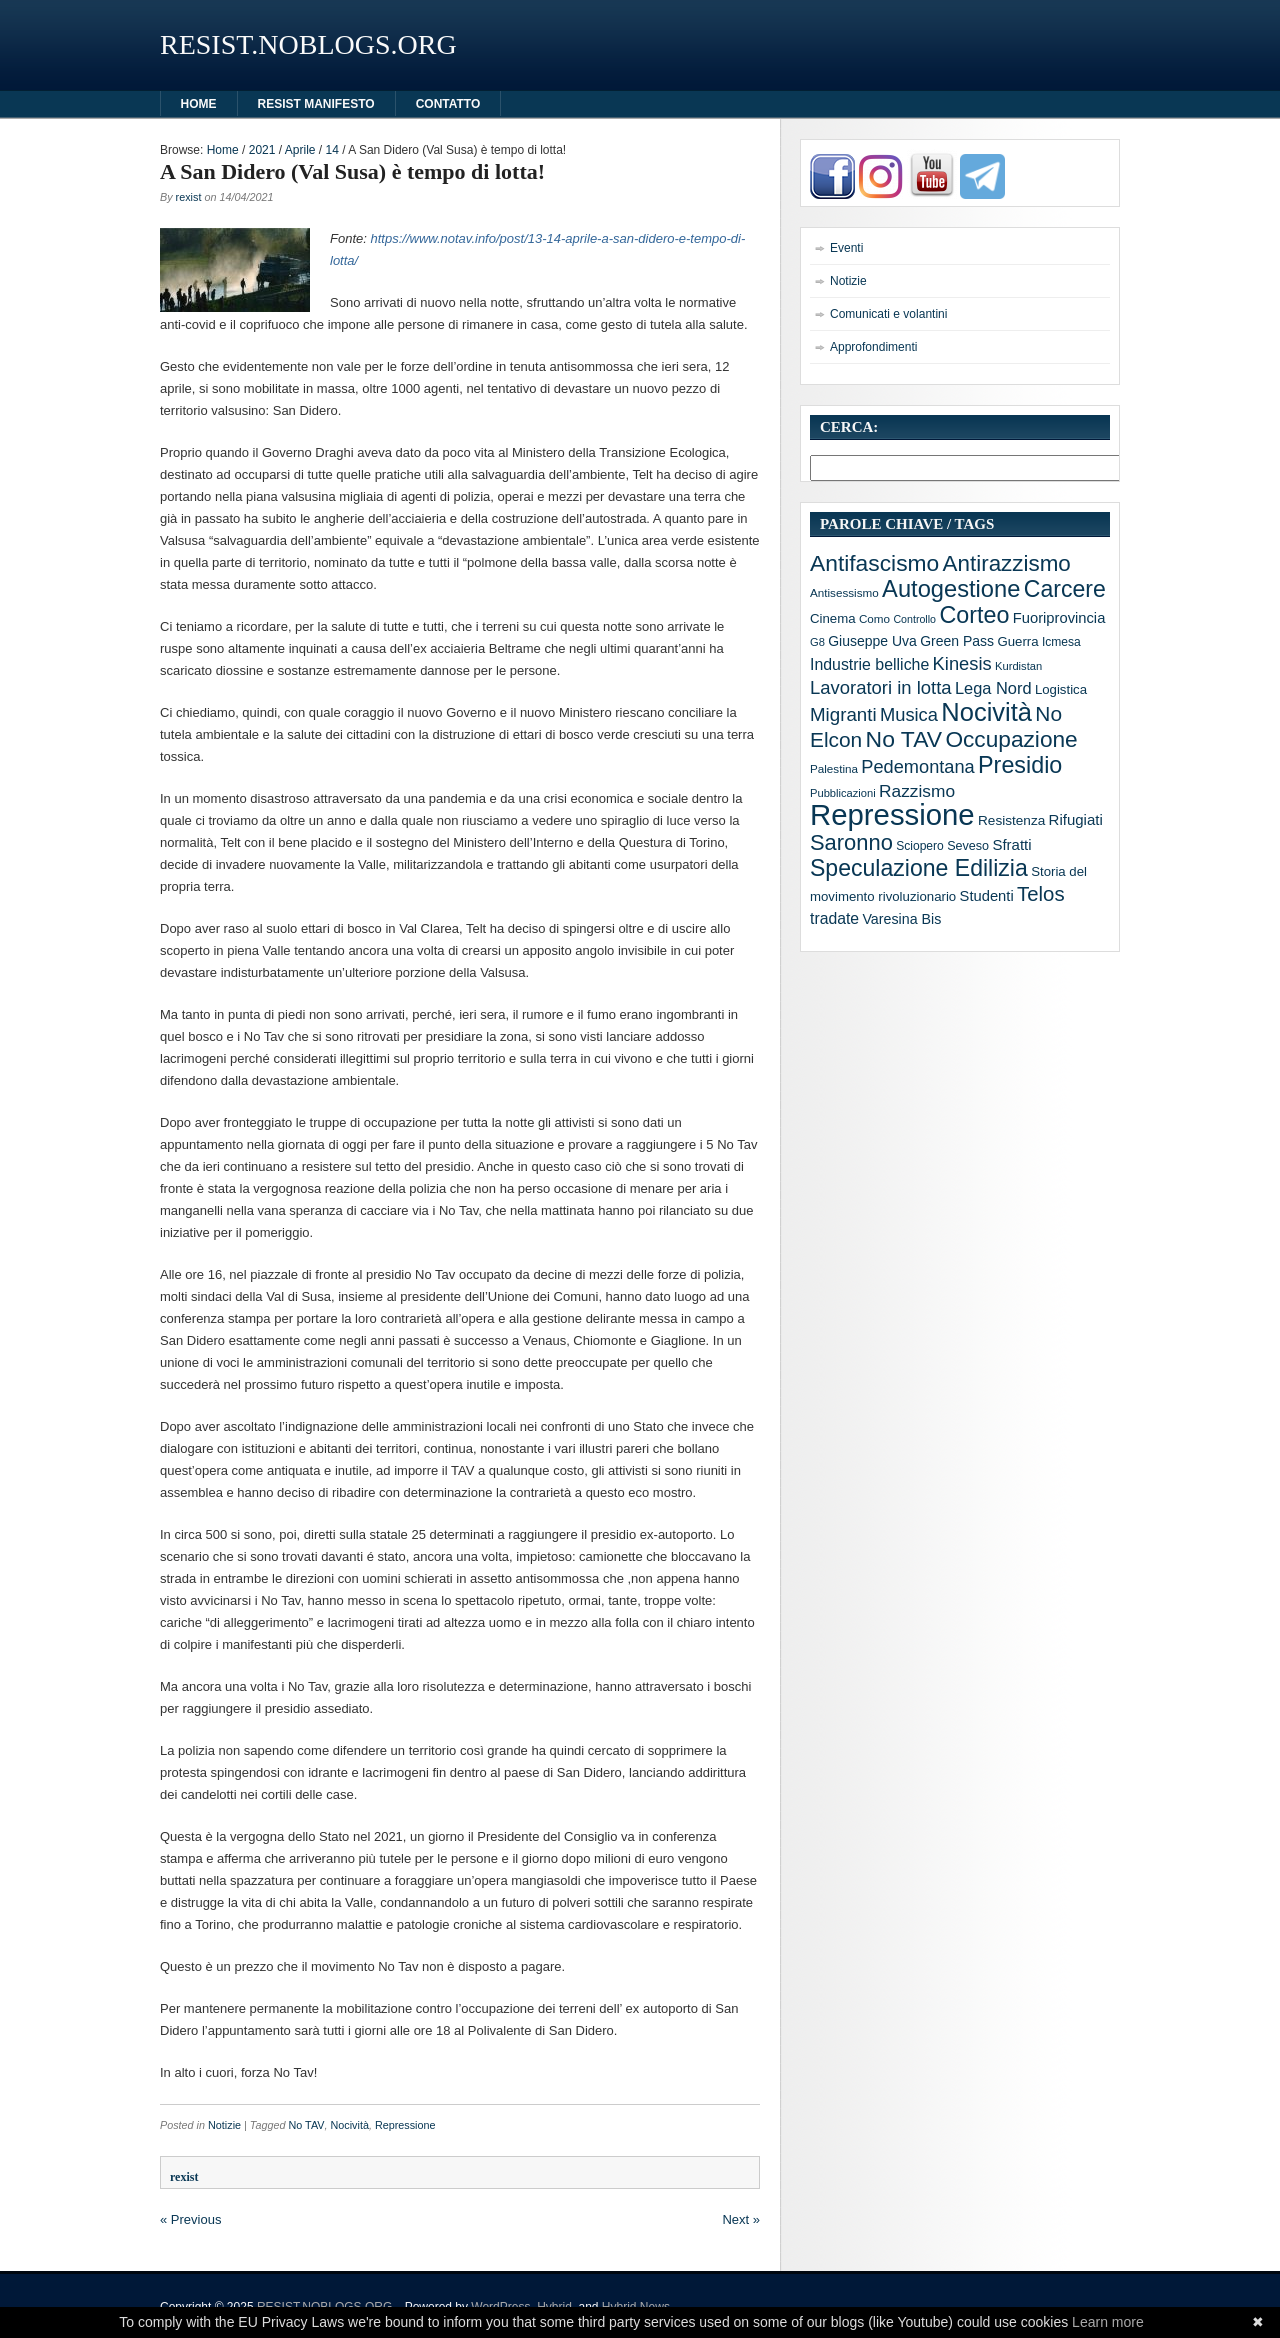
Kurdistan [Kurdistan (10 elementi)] (1018, 666)
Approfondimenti (873, 347)
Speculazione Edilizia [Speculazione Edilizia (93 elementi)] (919, 868)
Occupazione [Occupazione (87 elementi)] (1011, 739)
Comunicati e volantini (888, 314)
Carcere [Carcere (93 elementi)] (1065, 589)
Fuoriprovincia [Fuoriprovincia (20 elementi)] (1059, 618)
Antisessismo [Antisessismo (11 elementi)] (844, 592)
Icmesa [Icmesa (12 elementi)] (1061, 642)
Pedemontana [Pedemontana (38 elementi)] (917, 767)
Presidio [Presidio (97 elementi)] (1020, 765)
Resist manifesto (316, 104)
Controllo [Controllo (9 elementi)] (914, 619)
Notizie (224, 2125)
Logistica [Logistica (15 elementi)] (1061, 689)
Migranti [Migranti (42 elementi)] (843, 714)
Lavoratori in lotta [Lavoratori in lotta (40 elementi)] (881, 687)
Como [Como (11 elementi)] (874, 618)
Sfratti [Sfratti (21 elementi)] (1011, 844)
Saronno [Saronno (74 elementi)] (851, 842)
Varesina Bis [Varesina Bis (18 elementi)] (901, 919)
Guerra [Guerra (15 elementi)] (1017, 641)
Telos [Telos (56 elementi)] (1041, 894)
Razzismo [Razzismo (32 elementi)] (917, 791)
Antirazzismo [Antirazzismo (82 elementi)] (1007, 563)
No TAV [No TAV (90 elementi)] (904, 739)
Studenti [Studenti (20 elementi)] (987, 896)
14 (332, 150)
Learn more (1108, 2322)
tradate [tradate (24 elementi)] (834, 918)
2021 (262, 150)
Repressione (405, 2125)
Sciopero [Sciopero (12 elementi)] (920, 846)
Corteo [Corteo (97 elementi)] (974, 615)
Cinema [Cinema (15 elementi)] (833, 618)
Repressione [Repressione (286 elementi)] (892, 814)
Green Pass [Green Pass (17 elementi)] (957, 641)
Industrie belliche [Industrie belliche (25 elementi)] (869, 664)
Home (223, 150)
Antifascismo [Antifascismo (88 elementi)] (874, 563)
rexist (189, 197)
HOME (199, 104)
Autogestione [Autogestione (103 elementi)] (951, 589)
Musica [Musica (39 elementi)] (909, 714)
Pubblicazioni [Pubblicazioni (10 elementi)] (843, 793)
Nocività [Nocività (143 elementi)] (986, 712)
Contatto (448, 104)
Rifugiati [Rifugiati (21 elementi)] (1076, 819)
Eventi (846, 248)
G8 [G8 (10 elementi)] (817, 642)
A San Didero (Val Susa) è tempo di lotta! (352, 171)
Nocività (350, 2125)
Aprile (300, 150)
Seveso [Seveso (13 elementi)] (968, 846)
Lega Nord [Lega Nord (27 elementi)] (993, 688)
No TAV (306, 2125)
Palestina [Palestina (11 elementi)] (834, 768)
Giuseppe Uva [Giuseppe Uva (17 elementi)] (872, 641)
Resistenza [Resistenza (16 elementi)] (1011, 820)
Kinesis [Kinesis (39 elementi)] (962, 663)
